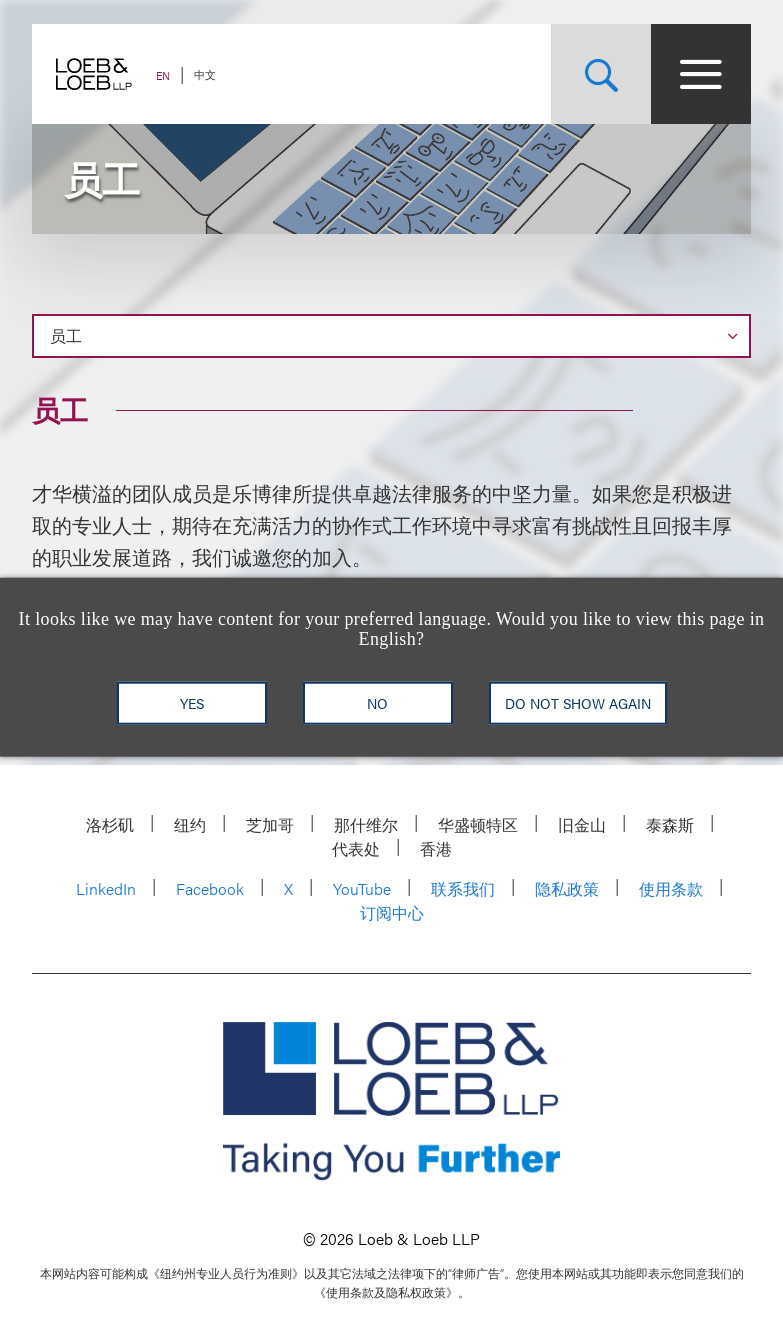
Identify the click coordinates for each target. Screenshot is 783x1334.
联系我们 (463, 888)
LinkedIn (106, 888)
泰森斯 (670, 824)
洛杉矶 (110, 824)
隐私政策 (567, 888)
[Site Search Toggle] (601, 74)
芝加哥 (270, 824)
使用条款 (671, 888)
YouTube (362, 888)
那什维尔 (366, 824)
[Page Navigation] (391, 336)
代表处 (356, 848)
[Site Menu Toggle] (701, 74)
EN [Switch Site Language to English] (163, 75)
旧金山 (582, 824)
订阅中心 (392, 912)
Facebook (210, 888)
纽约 (190, 824)
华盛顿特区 (478, 824)
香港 (436, 848)
